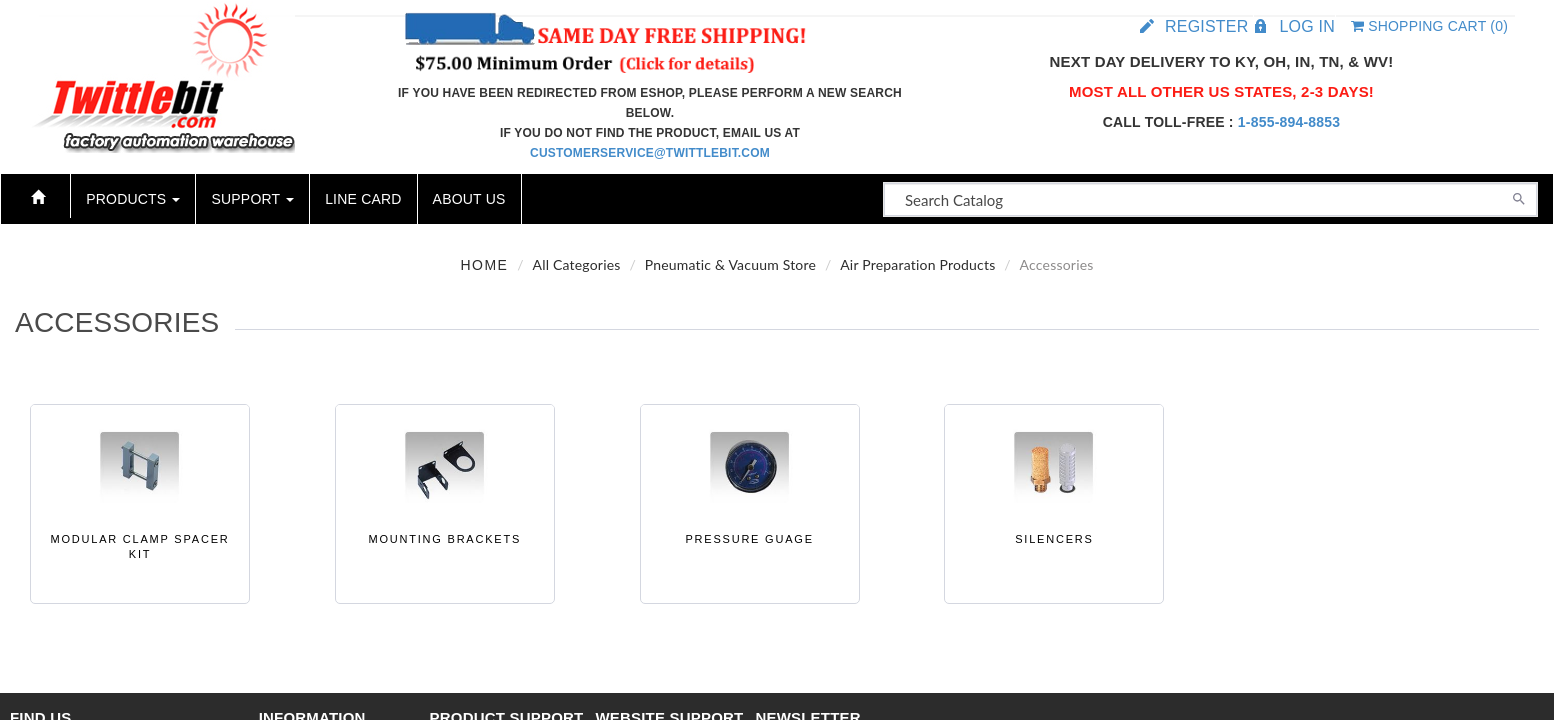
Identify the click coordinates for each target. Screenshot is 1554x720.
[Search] (1519, 197)
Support (252, 199)
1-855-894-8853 (1289, 122)
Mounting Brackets (444, 539)
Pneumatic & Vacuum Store (730, 264)
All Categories (577, 264)
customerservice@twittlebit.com (650, 153)
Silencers (1054, 539)
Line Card (363, 199)
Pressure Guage (749, 539)
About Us (469, 199)
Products (133, 199)
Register (1206, 26)
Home (484, 265)
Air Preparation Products (917, 264)
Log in (1306, 26)
